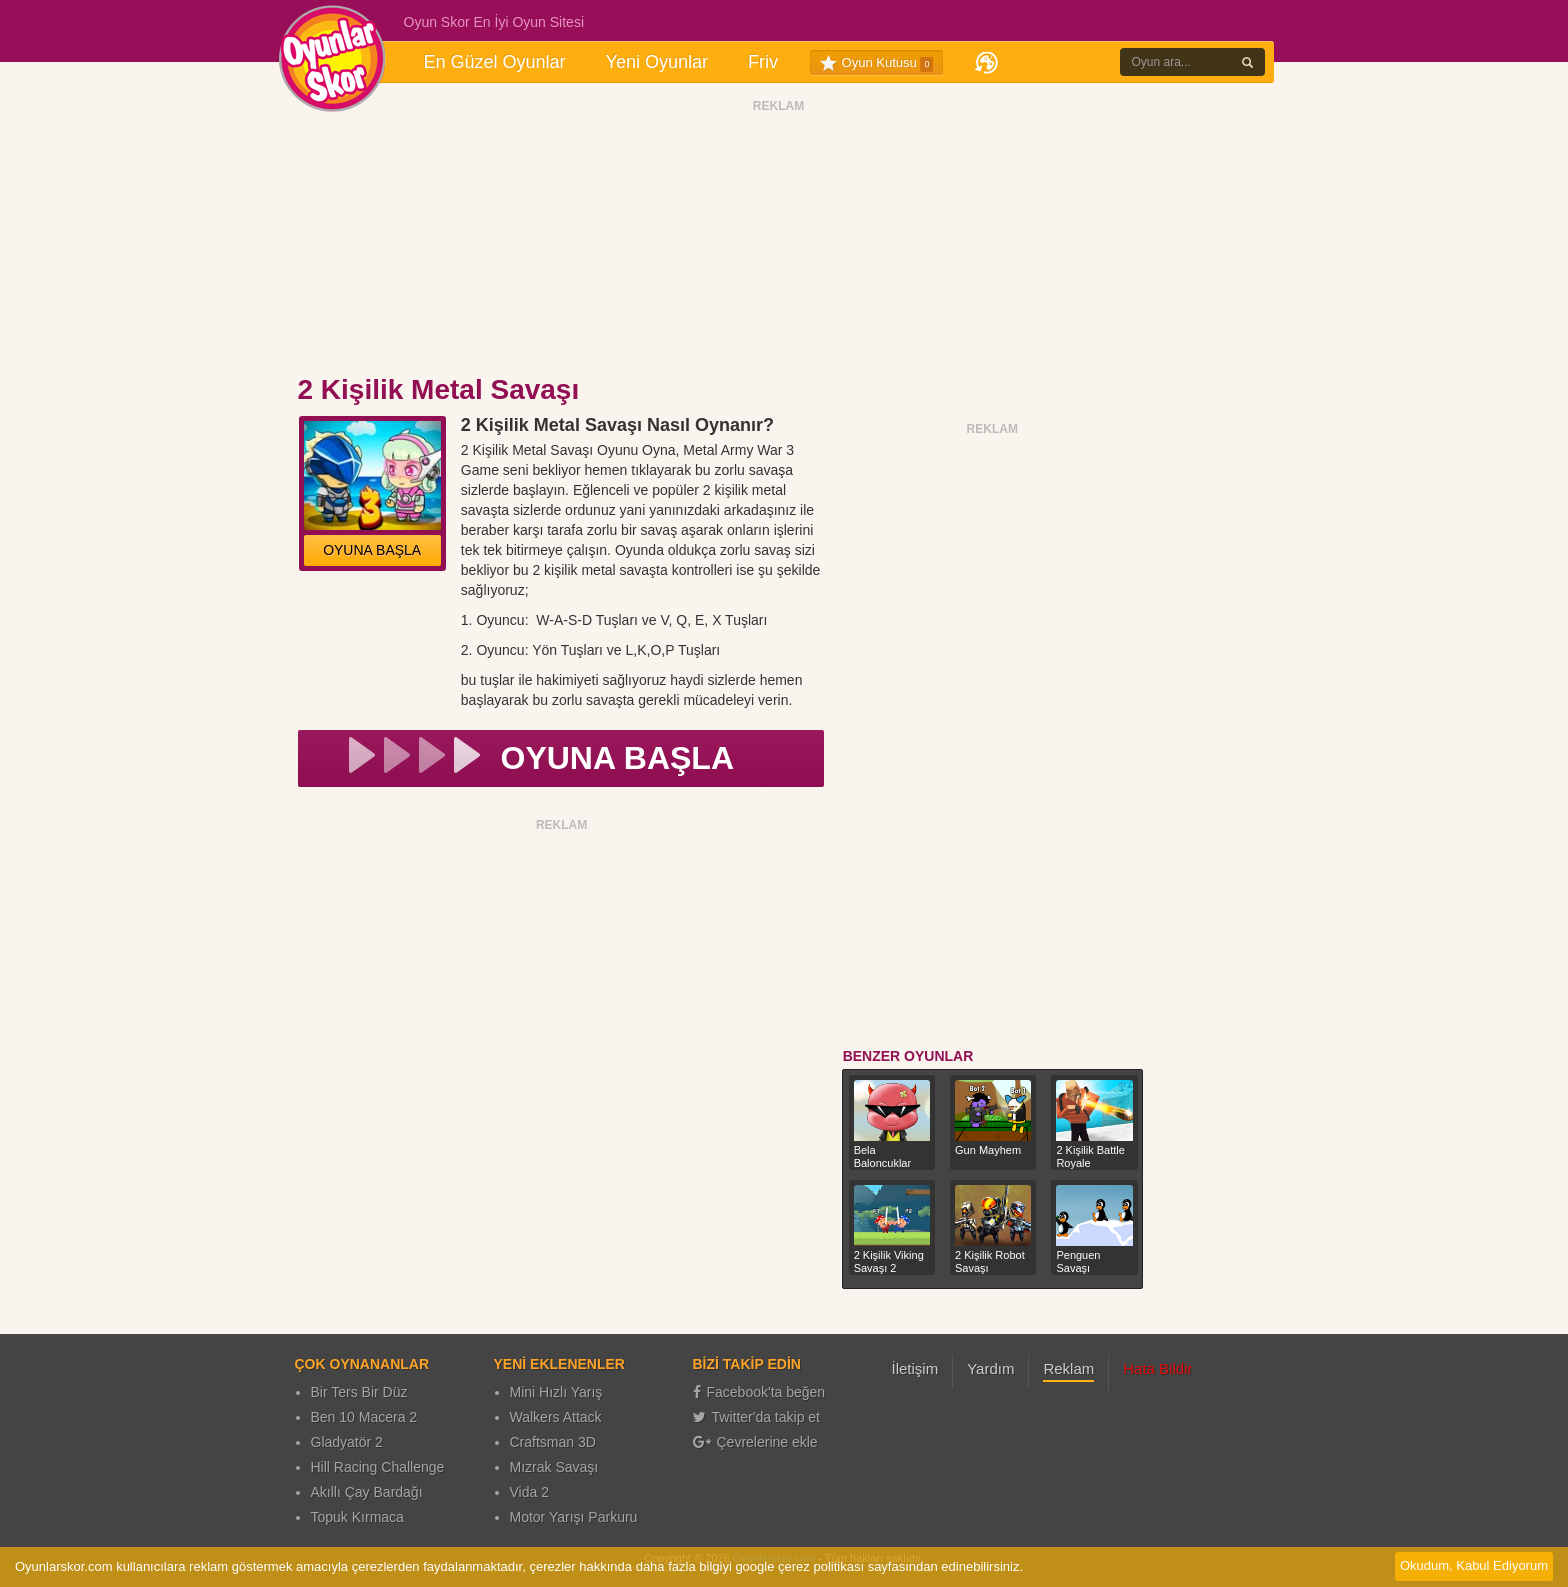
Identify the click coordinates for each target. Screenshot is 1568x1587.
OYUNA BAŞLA (372, 550)
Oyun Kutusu (876, 63)
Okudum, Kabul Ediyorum (1474, 1565)
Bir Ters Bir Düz (359, 1392)
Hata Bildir (1157, 1368)
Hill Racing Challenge (378, 1467)
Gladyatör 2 (347, 1442)
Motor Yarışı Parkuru (574, 1517)
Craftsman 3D (553, 1442)
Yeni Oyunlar (657, 62)
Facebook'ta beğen (759, 1392)
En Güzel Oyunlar (495, 62)
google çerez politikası (799, 1566)
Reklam (1068, 1368)
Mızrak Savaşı (554, 1467)
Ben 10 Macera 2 (364, 1417)
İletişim (915, 1368)
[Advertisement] (779, 243)
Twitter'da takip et (757, 1417)
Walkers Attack (556, 1417)
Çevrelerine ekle (755, 1442)
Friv (763, 62)
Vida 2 (529, 1492)
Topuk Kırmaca (357, 1517)
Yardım (990, 1368)
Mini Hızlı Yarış (556, 1392)
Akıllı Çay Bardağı (367, 1492)
